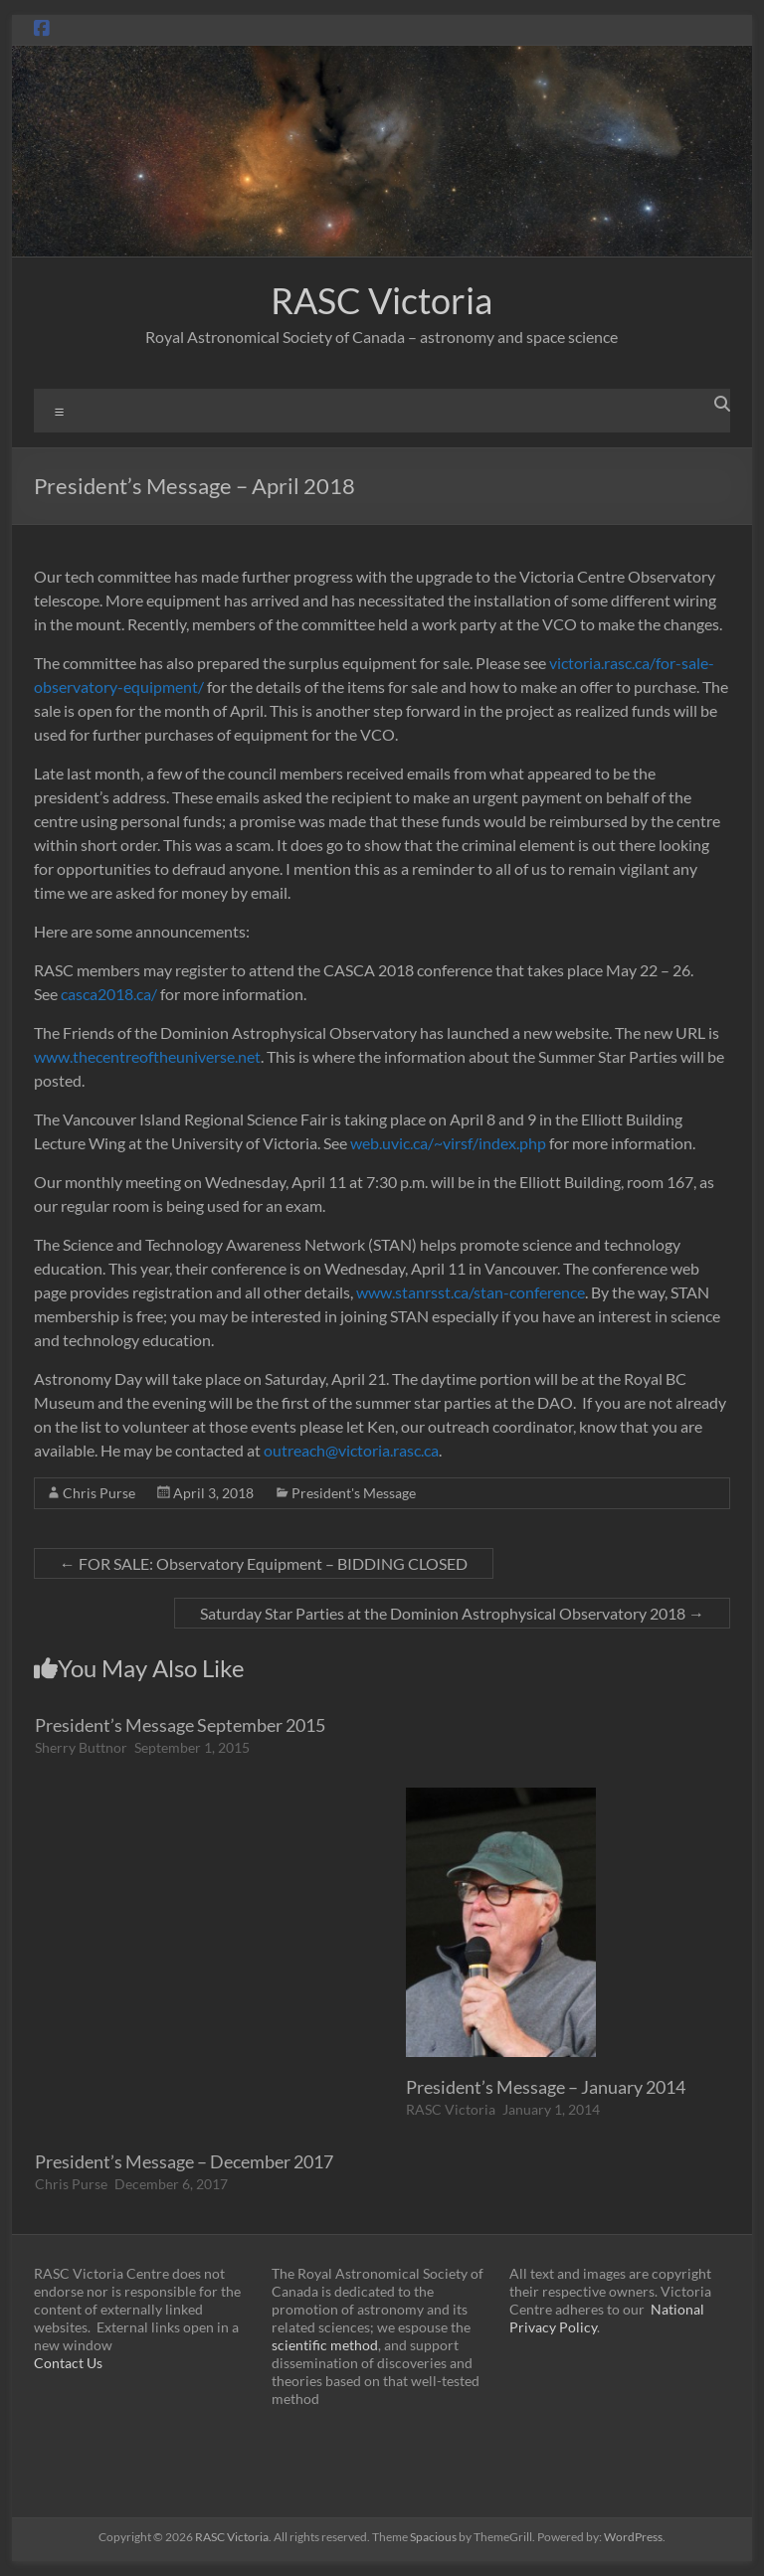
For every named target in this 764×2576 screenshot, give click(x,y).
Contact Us (68, 2362)
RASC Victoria (381, 300)
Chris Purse (99, 1492)
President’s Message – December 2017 (184, 2161)
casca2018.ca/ (109, 993)
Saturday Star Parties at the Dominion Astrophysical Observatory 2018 (452, 1613)
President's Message (353, 1492)
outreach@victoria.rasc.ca (351, 1450)
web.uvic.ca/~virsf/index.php (448, 1142)
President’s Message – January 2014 (545, 2087)
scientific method (325, 2344)
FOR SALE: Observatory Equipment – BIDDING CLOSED (264, 1563)
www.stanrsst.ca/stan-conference (470, 1292)
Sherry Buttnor (81, 1747)
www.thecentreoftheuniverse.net (147, 1056)
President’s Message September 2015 (180, 1725)
